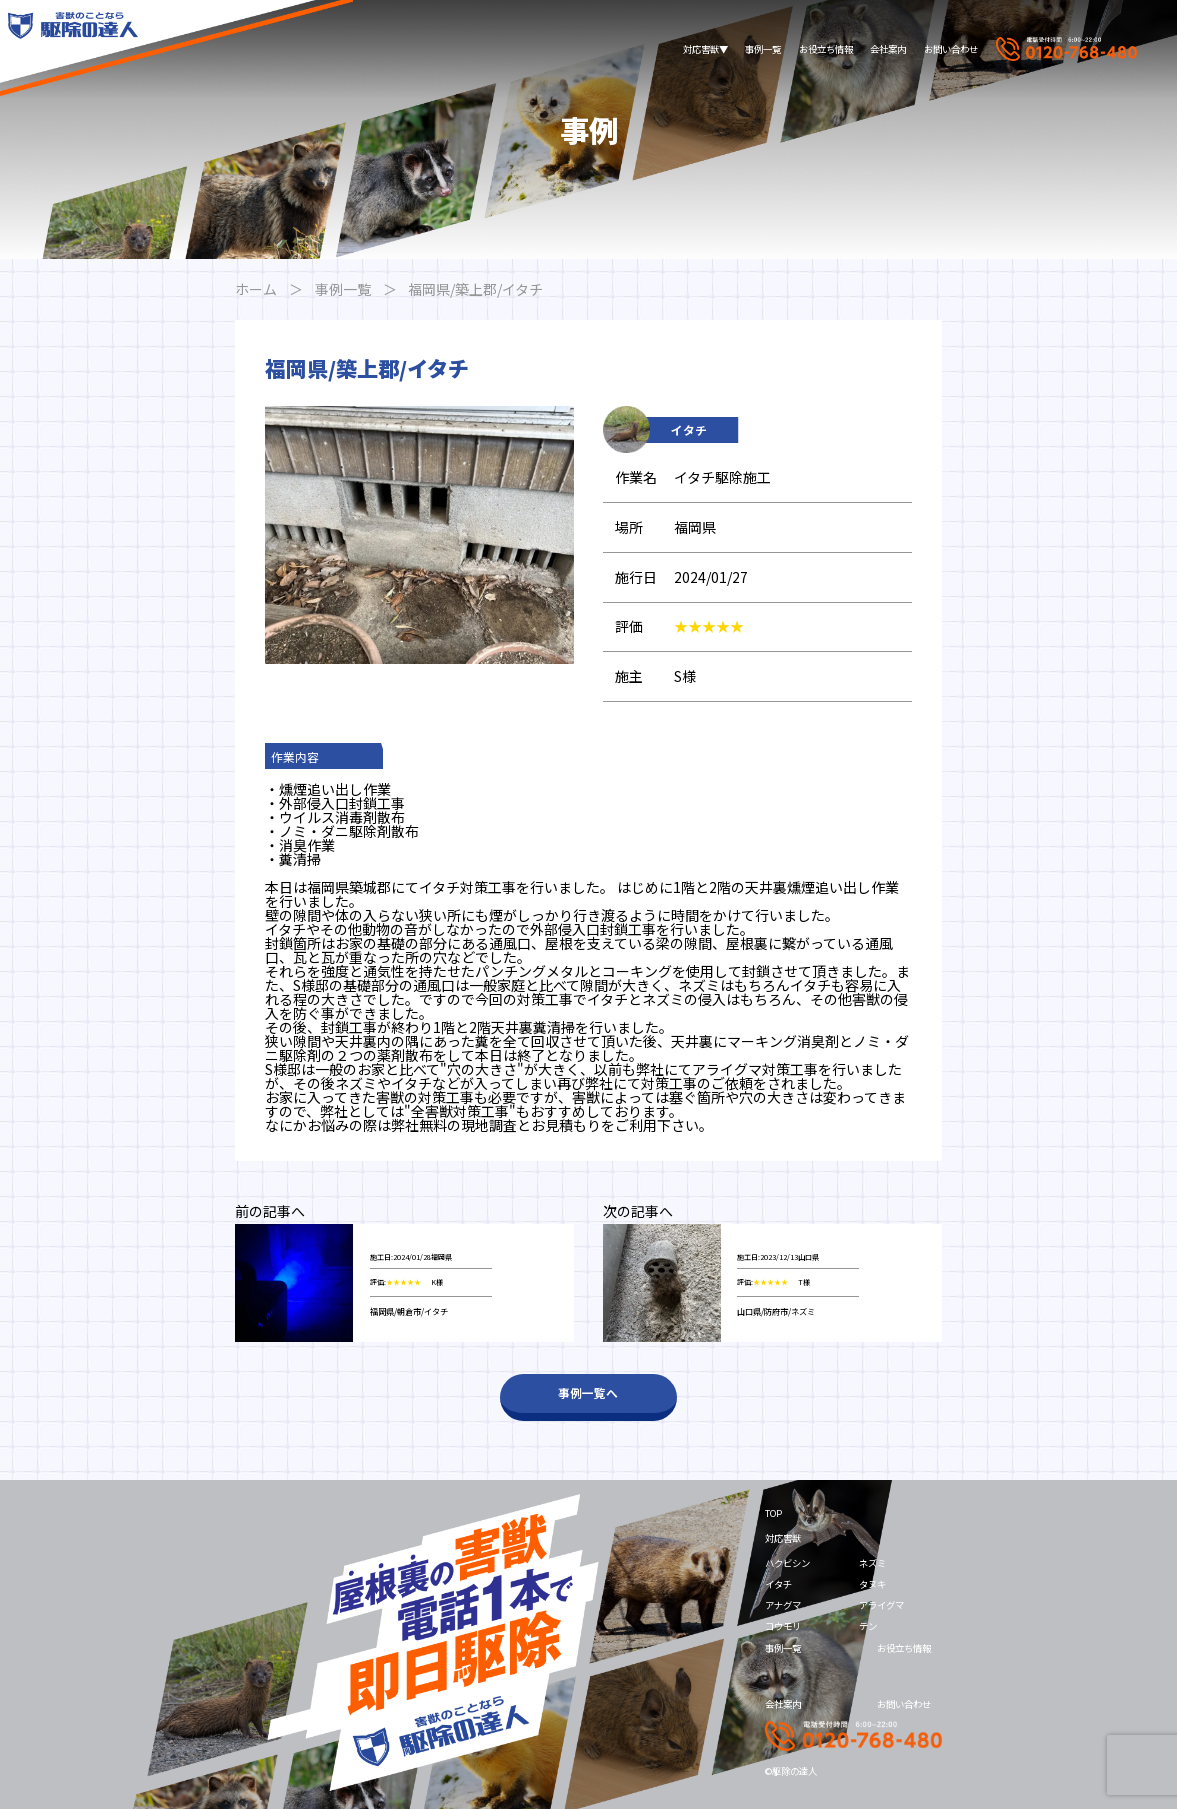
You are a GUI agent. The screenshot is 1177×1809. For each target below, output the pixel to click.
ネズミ (872, 1563)
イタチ (778, 1584)
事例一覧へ (588, 1392)
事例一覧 (763, 49)
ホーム (256, 289)
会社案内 (888, 49)
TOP (773, 1513)
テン (868, 1626)
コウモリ (783, 1626)
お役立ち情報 (826, 49)
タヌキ (872, 1584)
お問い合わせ (951, 49)
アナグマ (783, 1605)
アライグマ (881, 1605)
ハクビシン (787, 1563)
